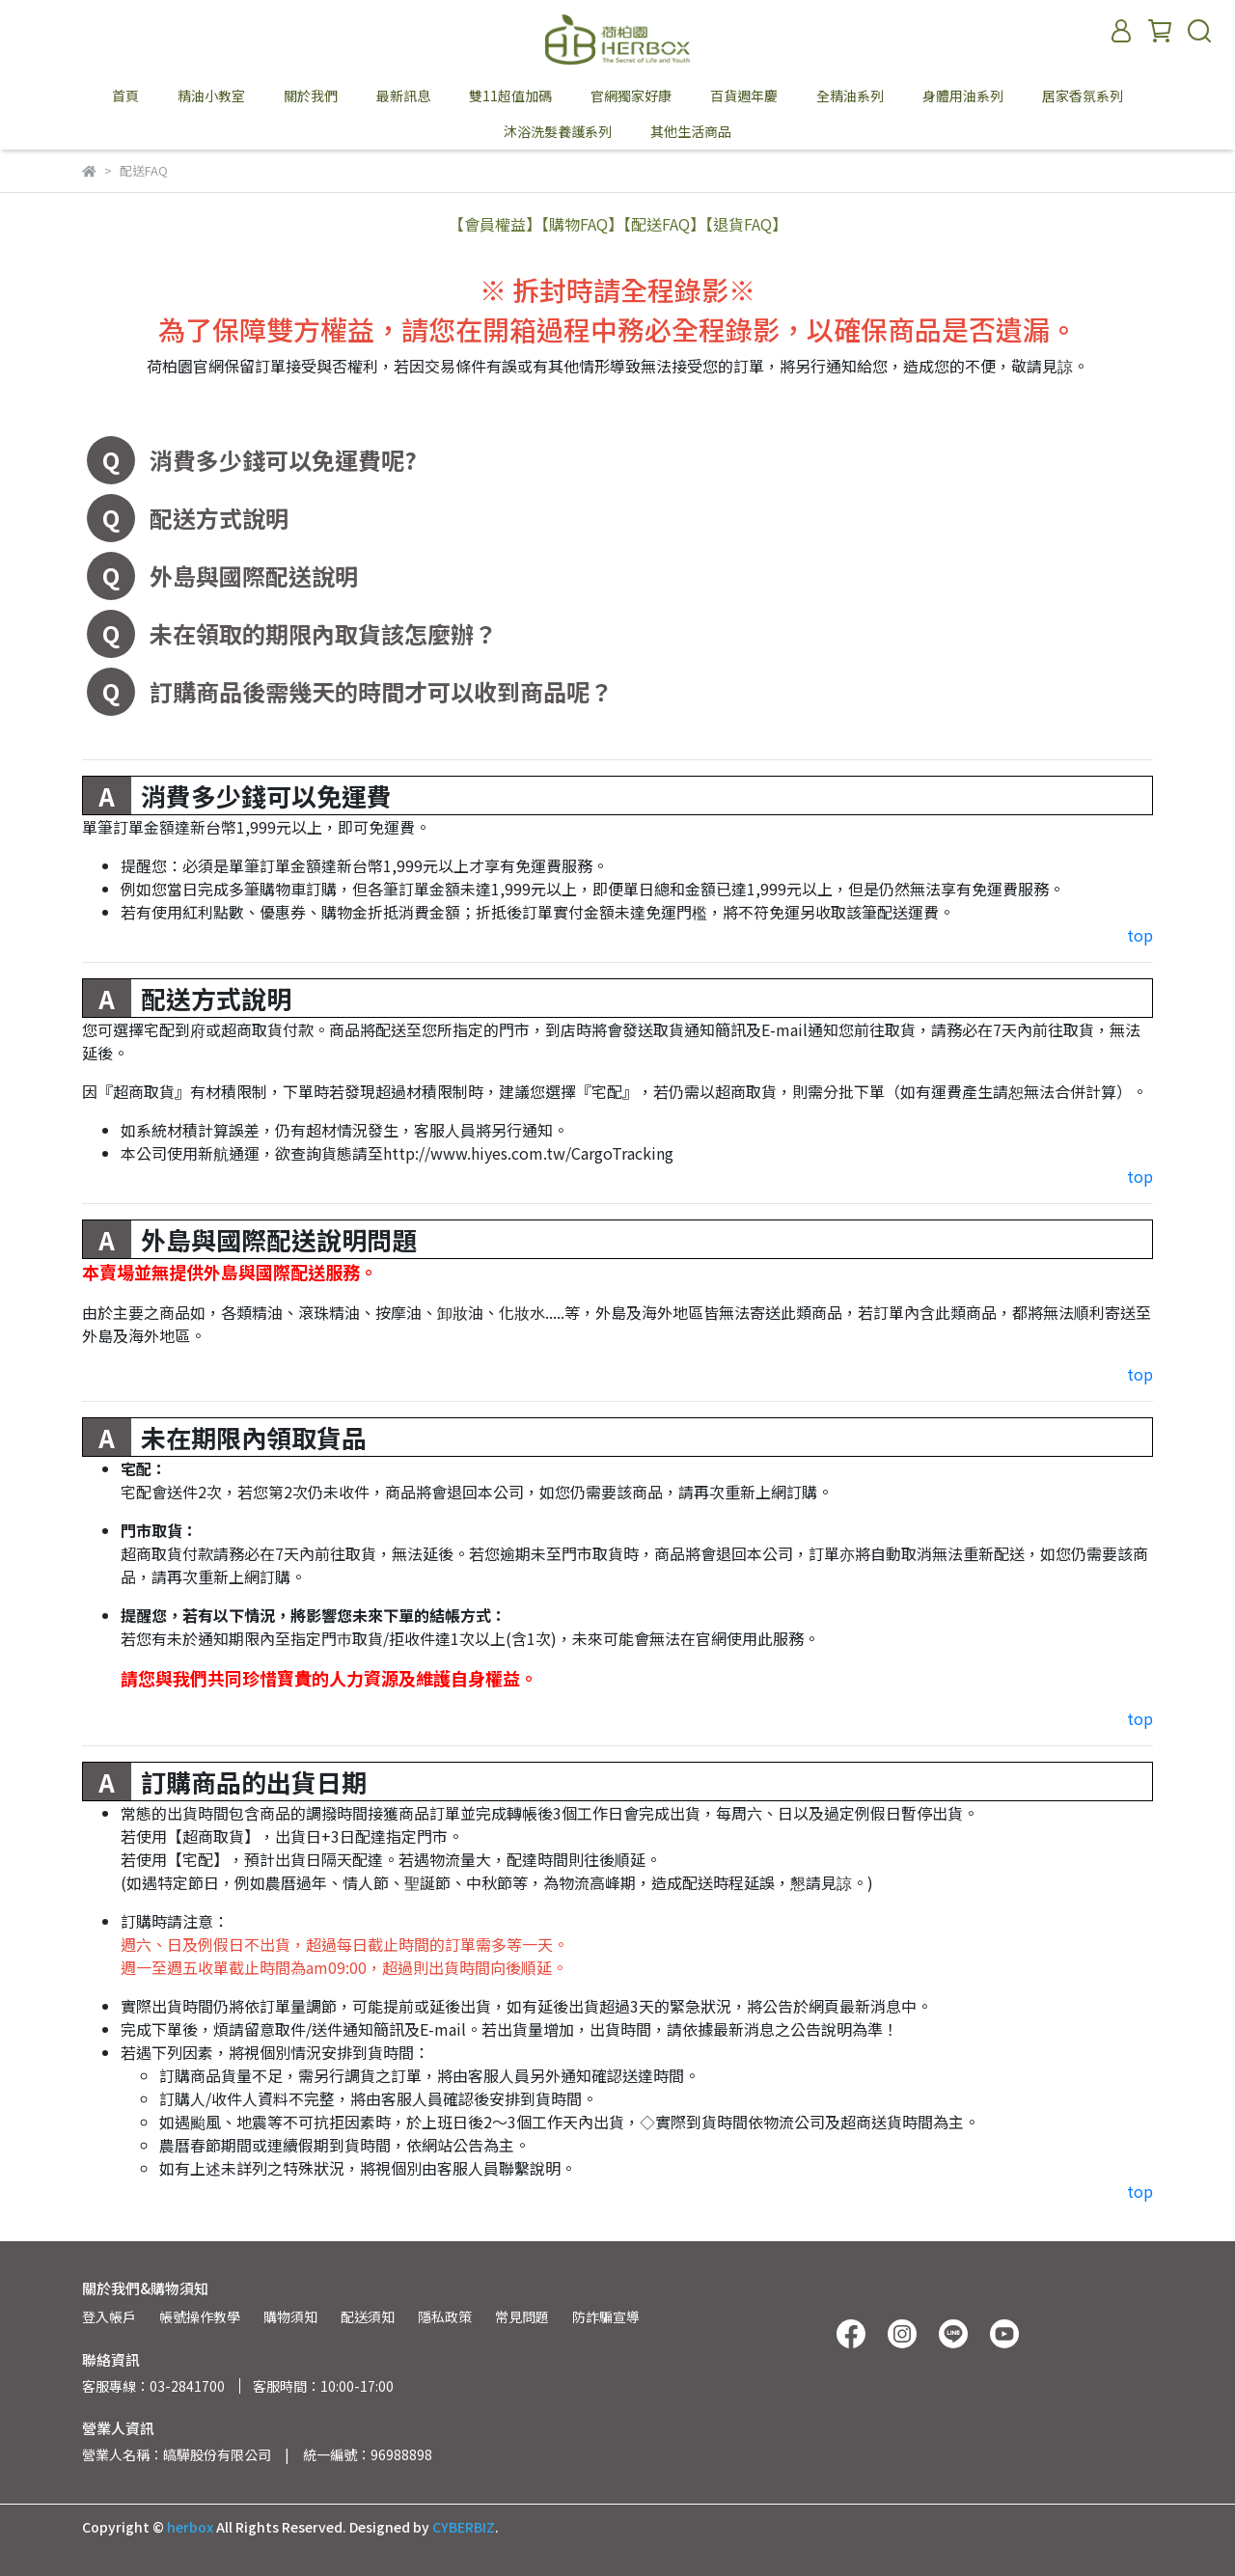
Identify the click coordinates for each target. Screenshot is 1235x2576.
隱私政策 (445, 2316)
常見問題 (522, 2316)
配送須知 (368, 2316)
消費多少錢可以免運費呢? (283, 460)
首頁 (125, 95)
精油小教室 (211, 95)
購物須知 (290, 2316)
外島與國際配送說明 (254, 575)
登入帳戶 (109, 2316)
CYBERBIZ (463, 2526)
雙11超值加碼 (510, 95)
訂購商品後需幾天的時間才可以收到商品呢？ (381, 691)
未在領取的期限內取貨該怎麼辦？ (323, 633)
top (1140, 934)
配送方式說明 (219, 517)
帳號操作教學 (199, 2316)
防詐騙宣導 (606, 2316)
